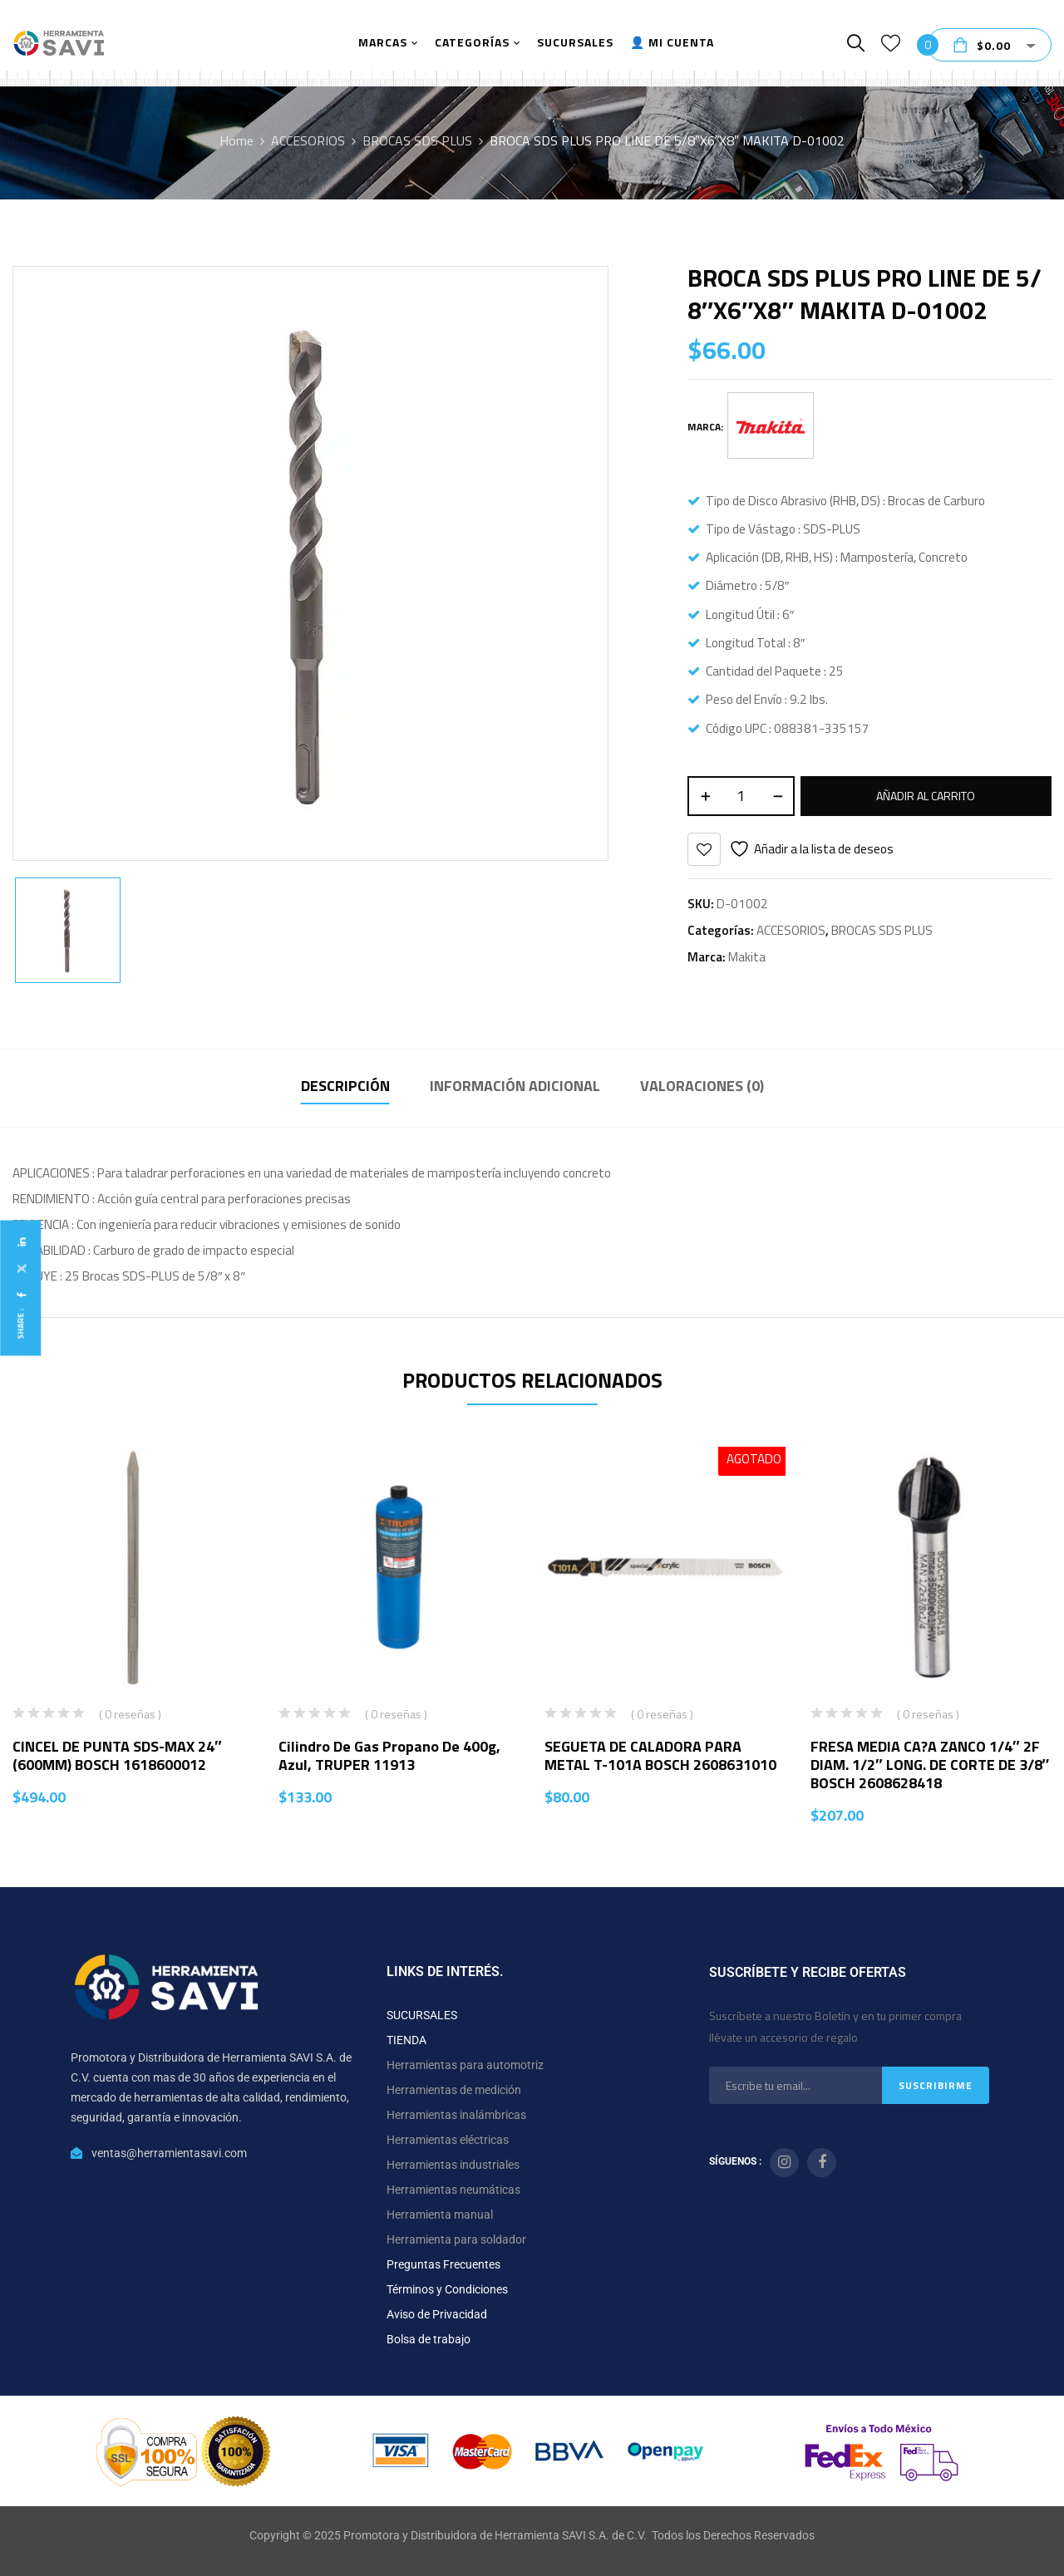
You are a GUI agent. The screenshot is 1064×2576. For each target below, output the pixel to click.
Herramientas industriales (453, 2164)
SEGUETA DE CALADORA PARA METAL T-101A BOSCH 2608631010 (660, 1755)
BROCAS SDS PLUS (417, 140)
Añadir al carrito (925, 795)
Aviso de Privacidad (437, 2314)
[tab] (345, 1088)
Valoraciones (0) (702, 1085)
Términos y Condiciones (447, 2289)
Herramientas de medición (454, 2090)
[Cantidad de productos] (741, 796)
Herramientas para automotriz (465, 2065)
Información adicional (515, 1085)
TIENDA (406, 2040)
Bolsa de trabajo (428, 2339)
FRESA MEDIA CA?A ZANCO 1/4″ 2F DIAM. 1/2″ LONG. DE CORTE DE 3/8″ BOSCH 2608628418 (929, 1764)
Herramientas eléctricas (448, 2139)
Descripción (345, 1085)
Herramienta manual (440, 2214)
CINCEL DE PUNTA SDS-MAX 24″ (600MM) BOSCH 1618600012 (117, 1755)
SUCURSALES (422, 2015)
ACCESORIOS (308, 140)
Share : (20, 1324)
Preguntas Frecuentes (443, 2264)
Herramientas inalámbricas (456, 2114)
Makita (747, 956)
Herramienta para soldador (456, 2239)
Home (236, 140)
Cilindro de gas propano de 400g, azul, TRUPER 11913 (389, 1755)
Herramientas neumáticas (453, 2189)
